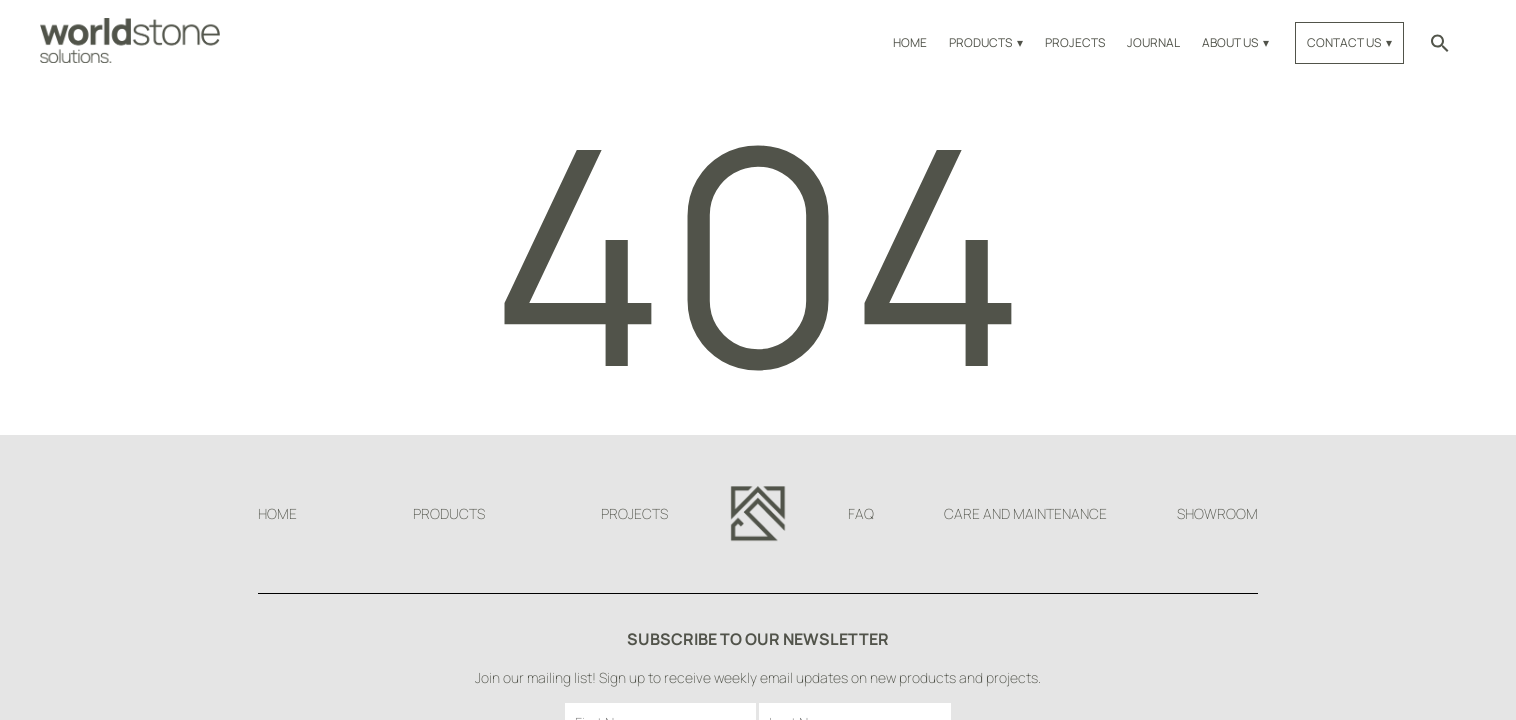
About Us (1230, 42)
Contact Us (1344, 42)
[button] (1440, 42)
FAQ (861, 513)
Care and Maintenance (1025, 513)
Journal (1153, 42)
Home (910, 42)
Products (980, 42)
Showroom (1217, 513)
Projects (1075, 42)
